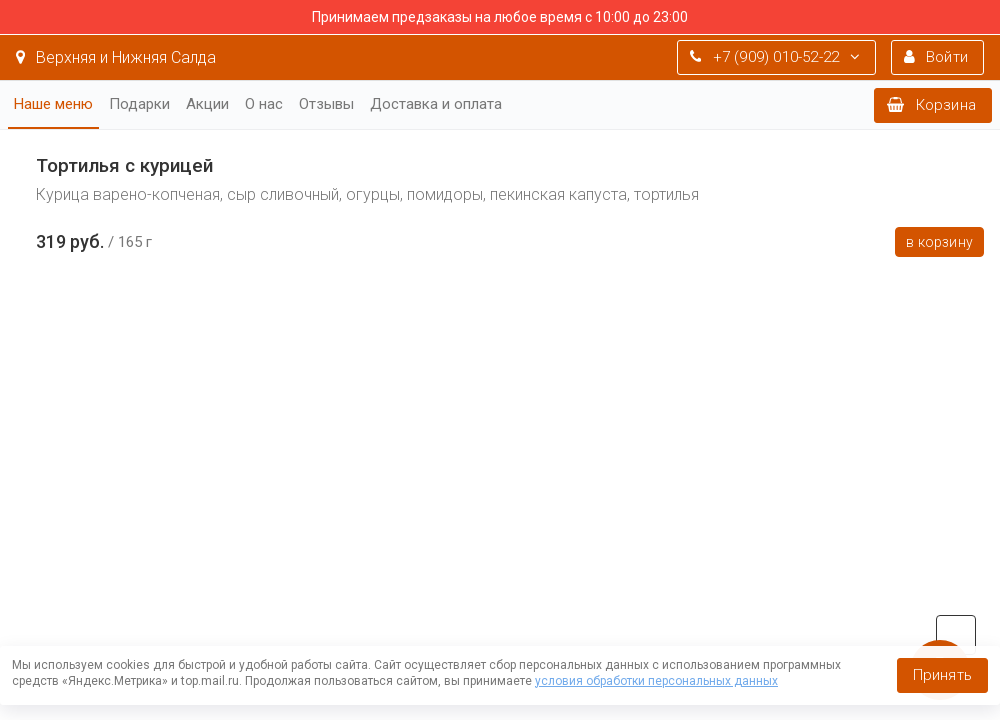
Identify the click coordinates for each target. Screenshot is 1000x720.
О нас (264, 104)
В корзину (939, 242)
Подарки (139, 104)
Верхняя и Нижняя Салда (116, 57)
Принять (942, 675)
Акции (207, 104)
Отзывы (326, 104)
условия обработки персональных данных (656, 681)
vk (956, 635)
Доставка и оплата (436, 104)
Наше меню (53, 104)
